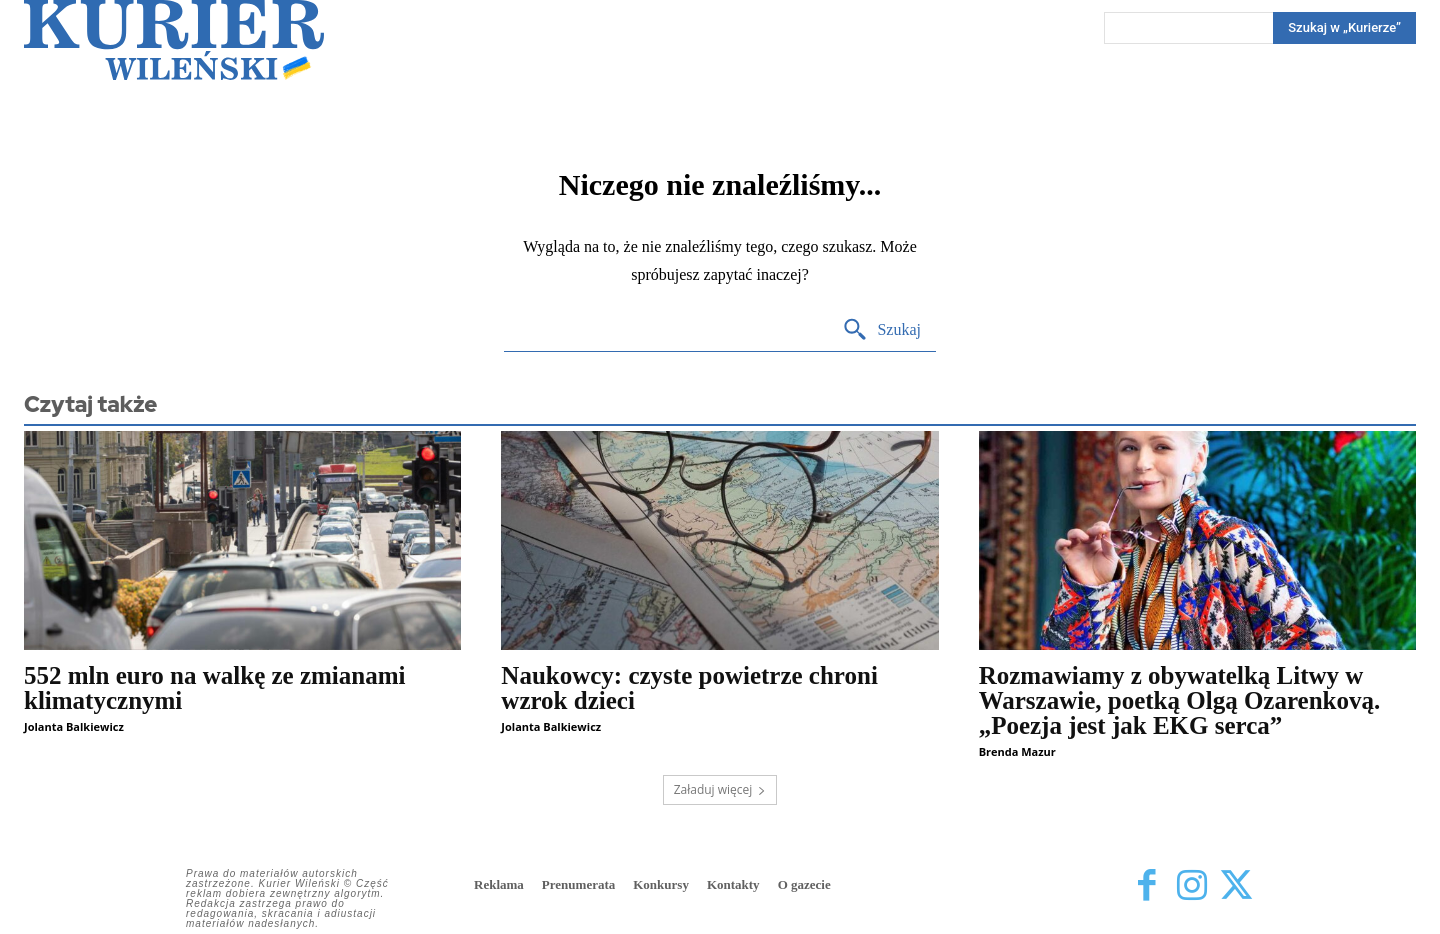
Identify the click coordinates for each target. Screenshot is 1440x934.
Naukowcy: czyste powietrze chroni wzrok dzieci (689, 688)
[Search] (1344, 28)
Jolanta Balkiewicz (74, 726)
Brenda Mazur (1017, 751)
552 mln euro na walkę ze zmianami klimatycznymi (214, 688)
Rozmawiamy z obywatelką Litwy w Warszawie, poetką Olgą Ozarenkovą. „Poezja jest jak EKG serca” (1180, 700)
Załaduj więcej (720, 789)
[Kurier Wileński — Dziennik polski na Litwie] (174, 40)
